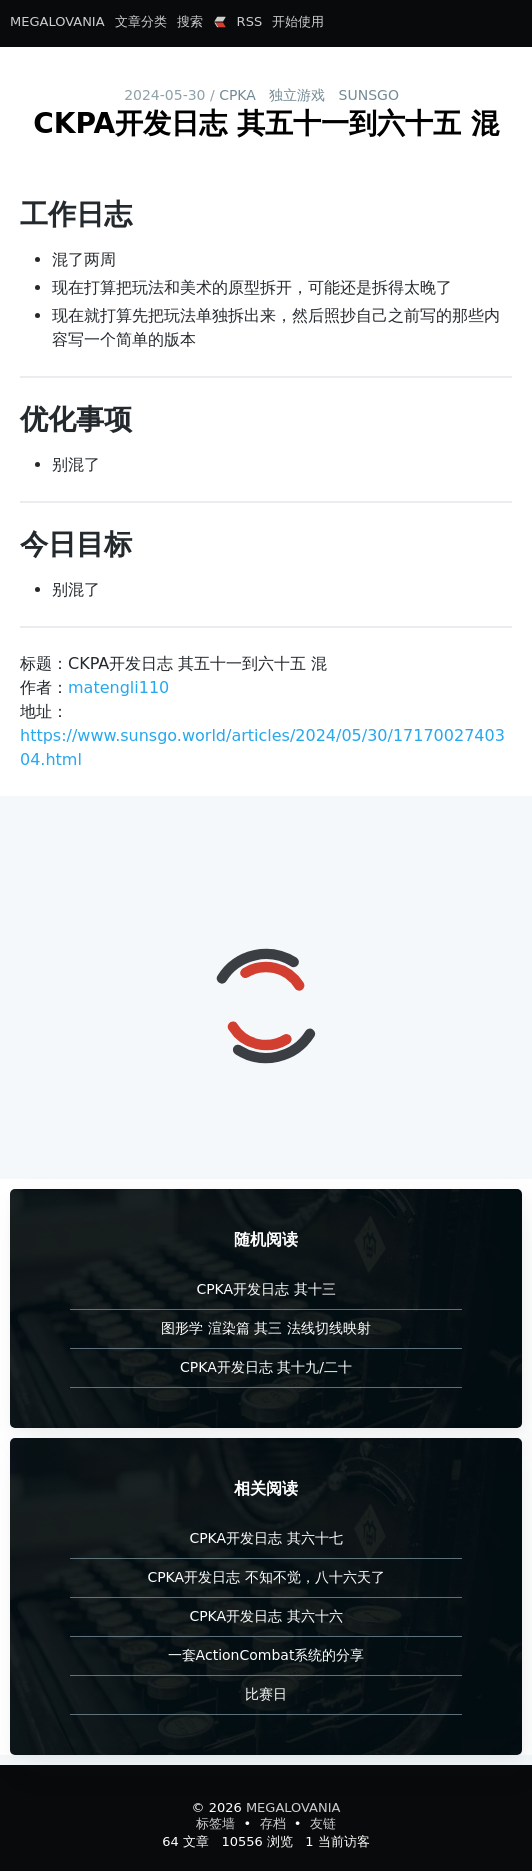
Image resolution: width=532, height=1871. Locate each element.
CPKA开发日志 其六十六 (265, 1616)
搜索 (190, 21)
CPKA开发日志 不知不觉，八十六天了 (265, 1577)
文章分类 (141, 21)
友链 (323, 1823)
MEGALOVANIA (57, 21)
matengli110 (118, 687)
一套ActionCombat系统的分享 (266, 1655)
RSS (250, 21)
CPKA (237, 95)
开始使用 (298, 21)
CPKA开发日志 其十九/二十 (266, 1367)
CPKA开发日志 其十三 (265, 1289)
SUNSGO (369, 95)
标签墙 (217, 1823)
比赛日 (266, 1694)
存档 (275, 1823)
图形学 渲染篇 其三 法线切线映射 (265, 1328)
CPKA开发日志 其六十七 (265, 1538)
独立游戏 (297, 95)
